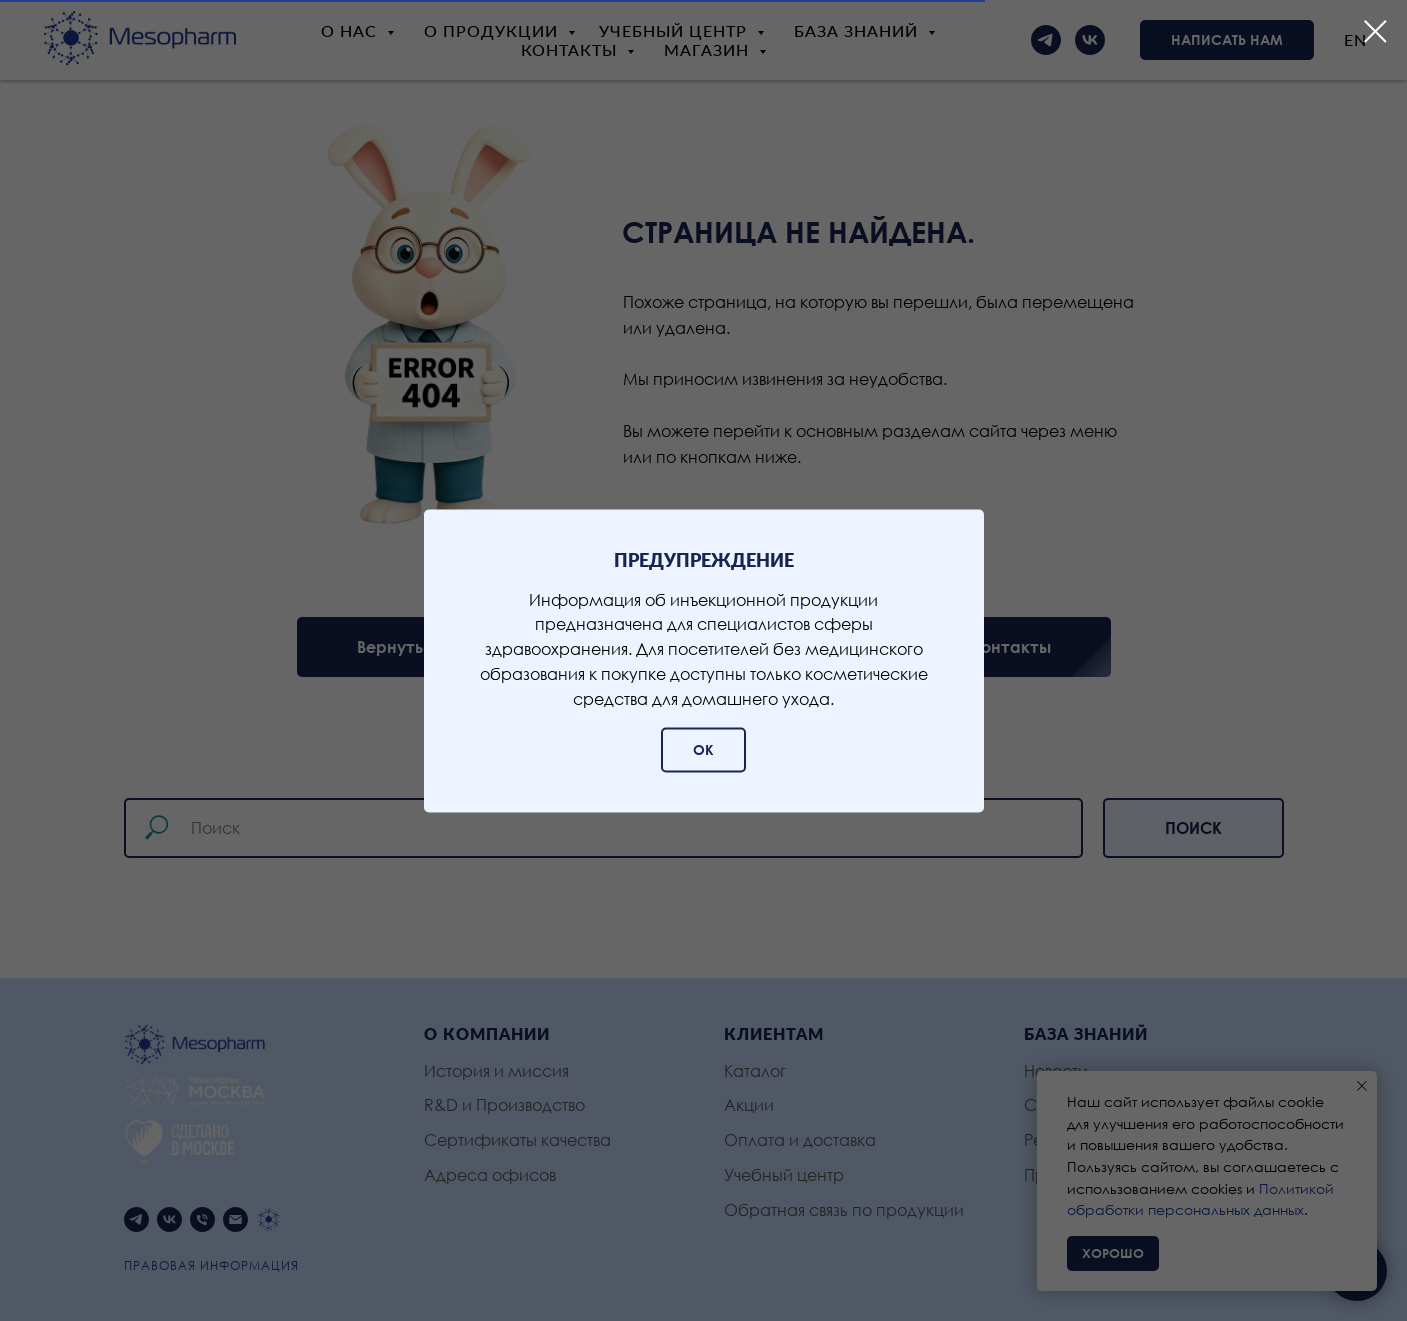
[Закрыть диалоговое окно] (1375, 31)
